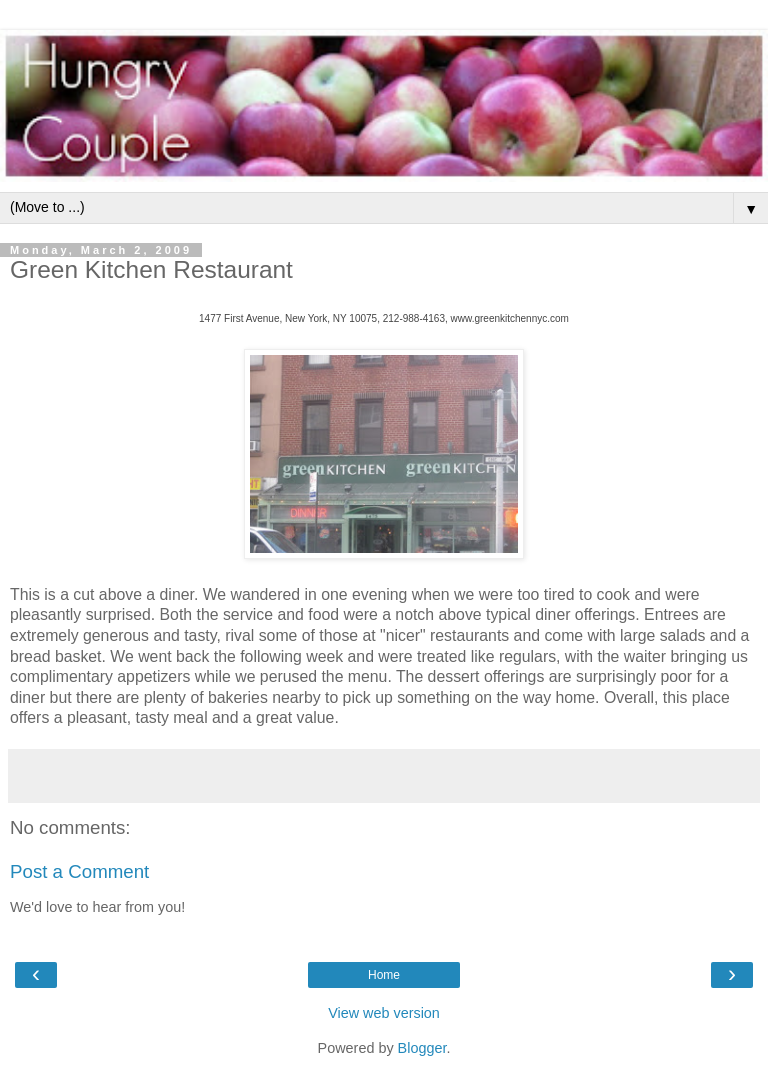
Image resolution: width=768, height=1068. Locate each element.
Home (384, 975)
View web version (384, 1013)
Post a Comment (79, 871)
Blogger (422, 1048)
